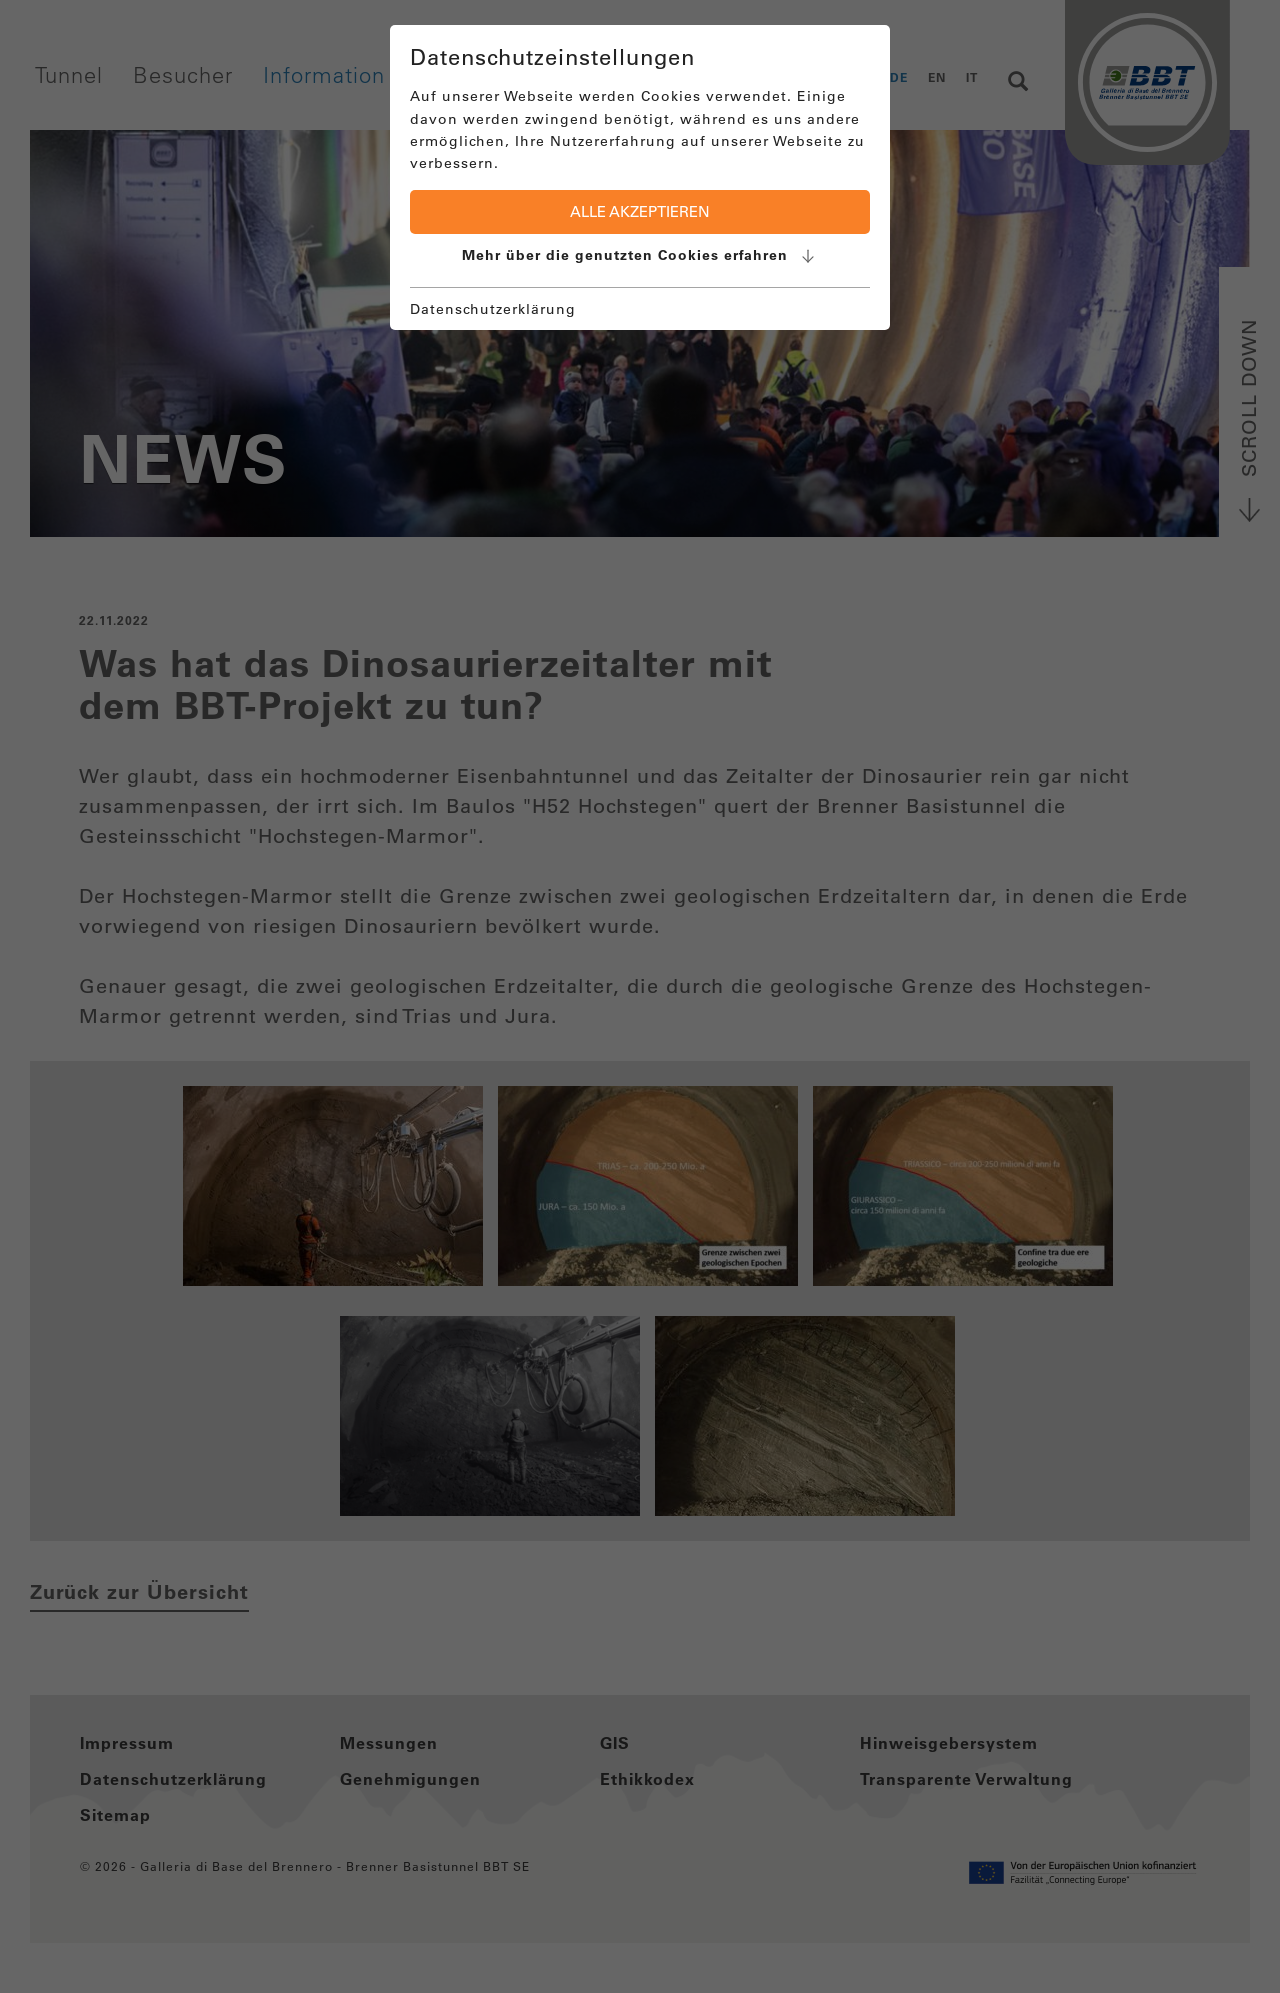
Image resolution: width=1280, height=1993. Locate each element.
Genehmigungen (410, 1779)
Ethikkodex (647, 1779)
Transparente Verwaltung (966, 1779)
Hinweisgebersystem (949, 1743)
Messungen (389, 1743)
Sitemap (115, 1815)
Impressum (127, 1743)
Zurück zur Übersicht (139, 1592)
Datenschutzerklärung (173, 1779)
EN (937, 77)
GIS (615, 1743)
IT (972, 77)
